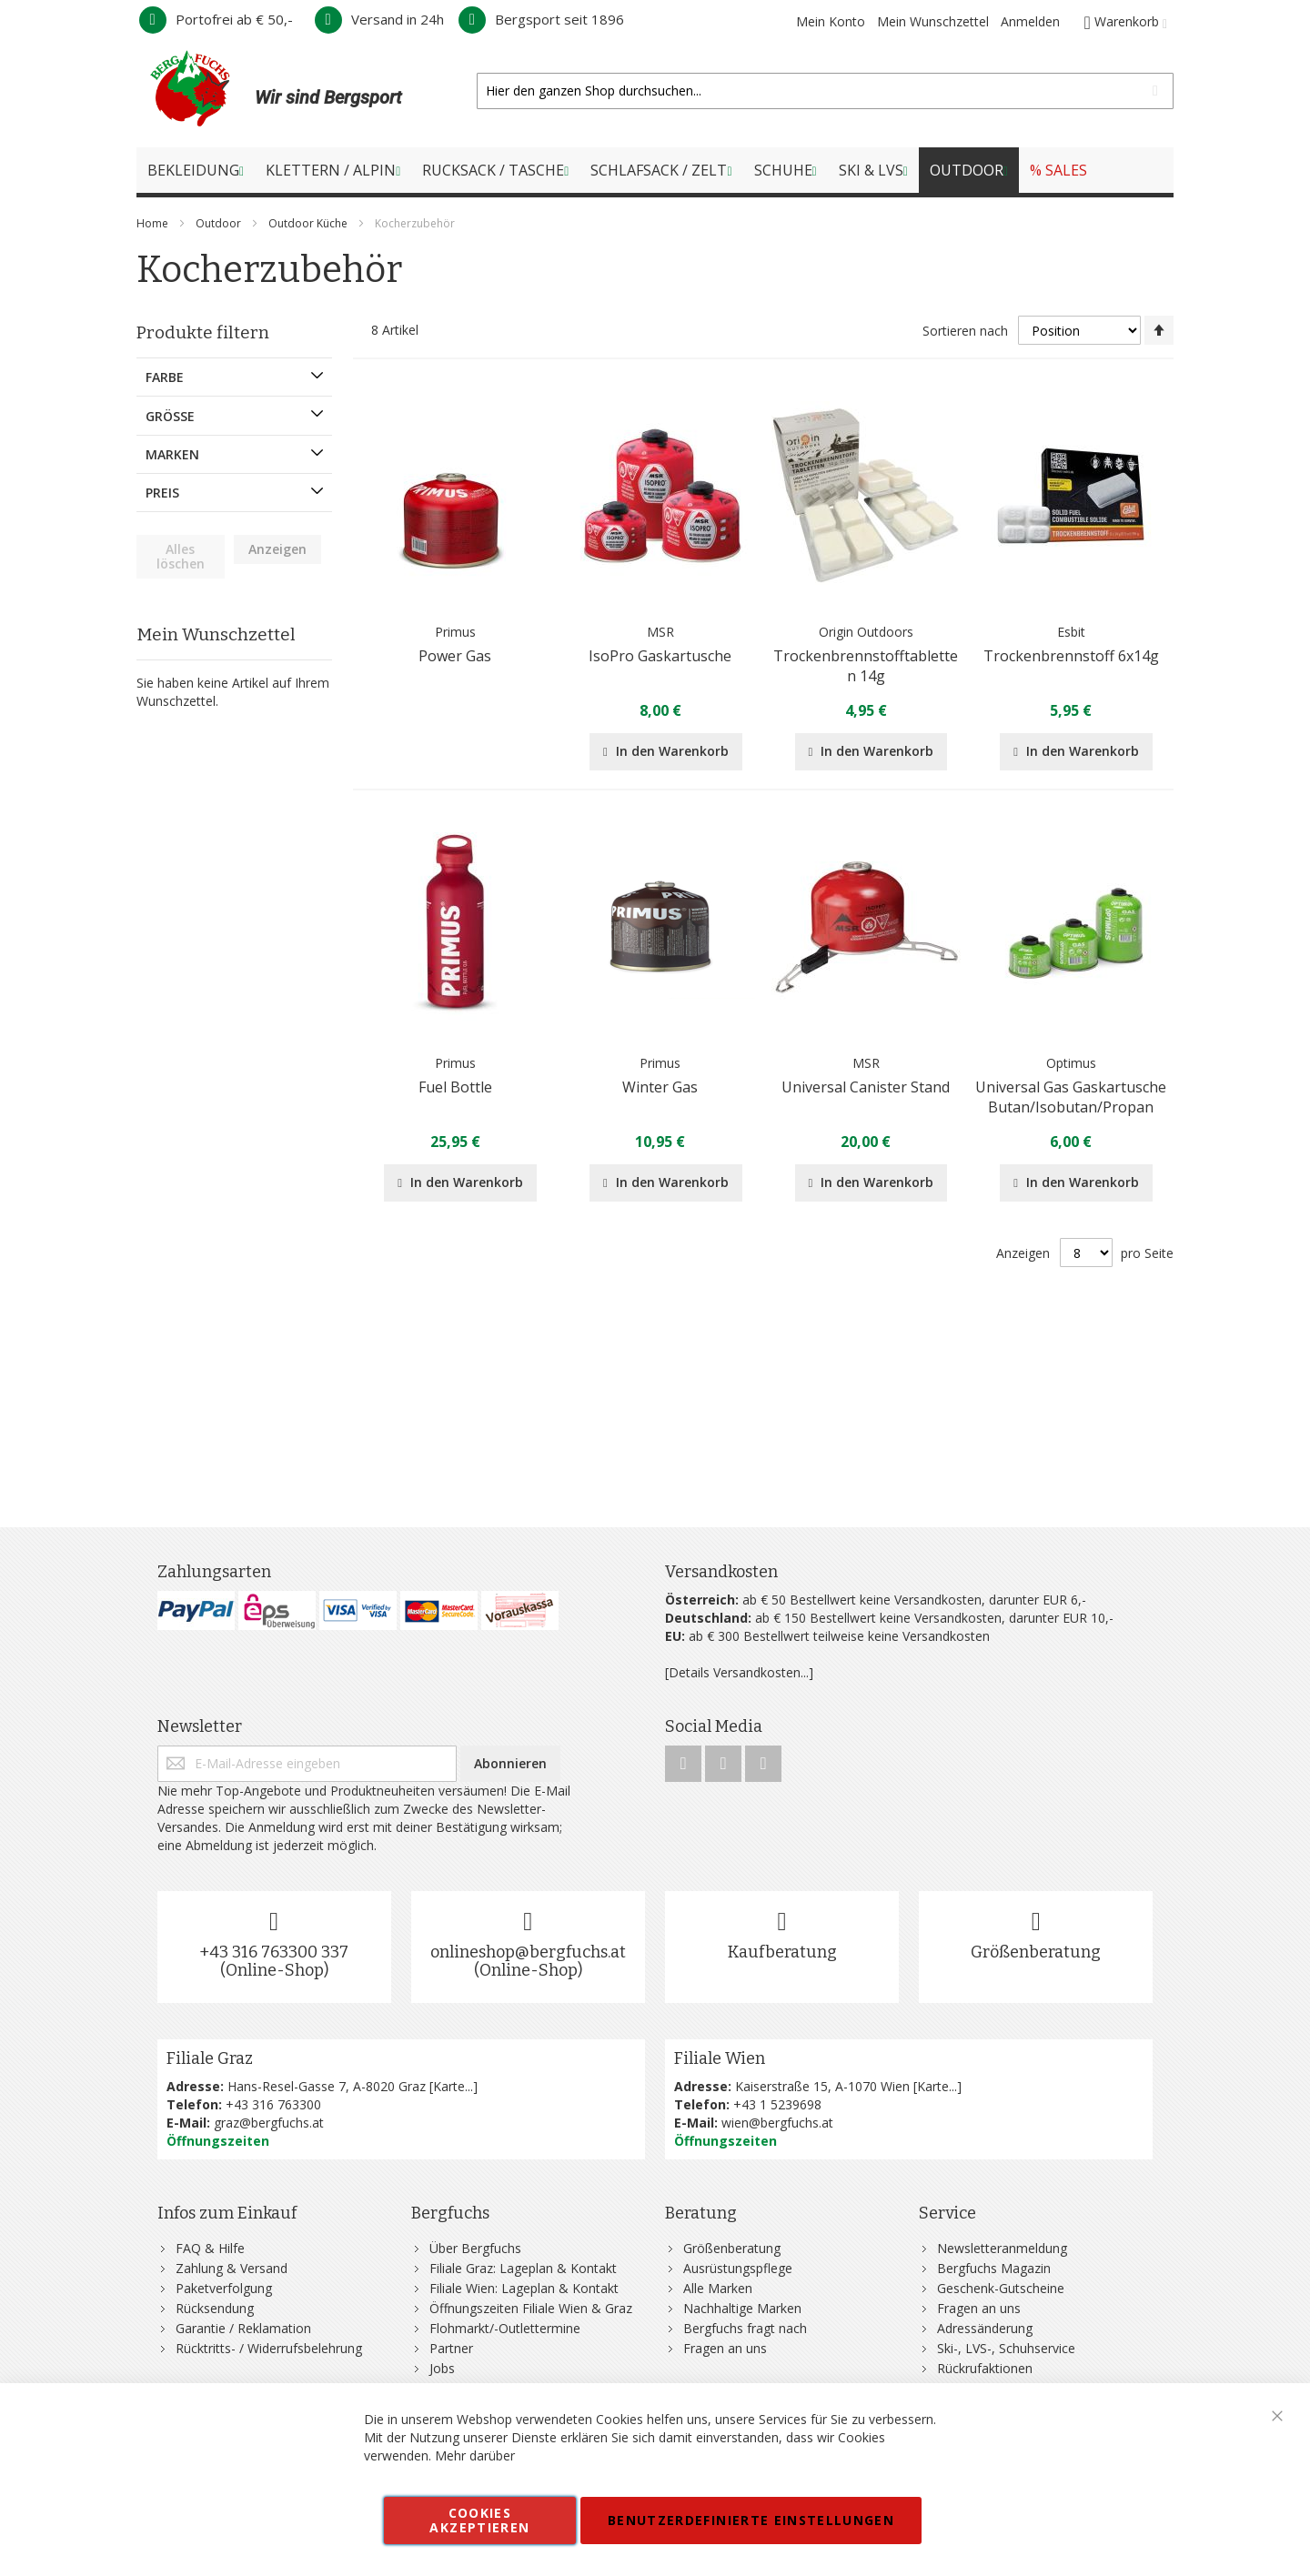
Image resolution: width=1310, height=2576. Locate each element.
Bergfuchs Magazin (994, 2268)
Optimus (1071, 1063)
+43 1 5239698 (777, 2104)
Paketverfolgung (224, 2288)
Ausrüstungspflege (737, 2268)
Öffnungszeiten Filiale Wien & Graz (530, 2308)
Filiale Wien (719, 2058)
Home (153, 223)
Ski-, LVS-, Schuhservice (1006, 2348)
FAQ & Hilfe (210, 2248)
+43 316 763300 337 (273, 1952)
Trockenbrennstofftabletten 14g (865, 666)
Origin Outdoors (866, 631)
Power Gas (454, 656)
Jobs (442, 2368)
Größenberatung (1036, 1952)
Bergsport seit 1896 (541, 19)
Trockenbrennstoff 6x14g (1071, 656)
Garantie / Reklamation (243, 2328)
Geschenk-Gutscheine (1000, 2288)
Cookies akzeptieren (479, 2520)
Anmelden (1030, 21)
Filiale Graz (209, 2058)
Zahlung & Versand (231, 2268)
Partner (451, 2348)
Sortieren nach (965, 330)
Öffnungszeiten (217, 2140)
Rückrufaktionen (985, 2368)
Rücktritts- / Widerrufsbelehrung (269, 2348)
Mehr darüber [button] (475, 2455)
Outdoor (220, 223)
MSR (660, 631)
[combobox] (825, 91)
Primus (455, 631)
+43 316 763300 (273, 2104)
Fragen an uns (725, 2348)
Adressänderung (985, 2328)
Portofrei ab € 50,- (216, 19)
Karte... (453, 2086)
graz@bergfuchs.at (269, 2122)
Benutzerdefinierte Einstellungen (751, 2520)
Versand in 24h (379, 19)
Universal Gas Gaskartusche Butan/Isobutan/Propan (1070, 1097)
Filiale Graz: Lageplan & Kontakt (523, 2268)
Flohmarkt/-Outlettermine (504, 2328)
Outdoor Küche (309, 223)
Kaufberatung (782, 1952)
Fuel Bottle (455, 1087)
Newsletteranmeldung (1002, 2248)
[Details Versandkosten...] (739, 1672)
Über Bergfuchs (475, 2248)
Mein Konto (830, 21)
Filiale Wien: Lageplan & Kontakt (524, 2288)
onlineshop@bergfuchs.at (528, 1952)
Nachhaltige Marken (742, 2308)
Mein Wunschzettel (933, 21)
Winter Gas (660, 1087)
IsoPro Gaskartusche (660, 656)
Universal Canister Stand (865, 1087)
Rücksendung (215, 2308)
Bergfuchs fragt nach (745, 2328)
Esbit (1071, 631)
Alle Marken (717, 2288)
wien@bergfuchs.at (777, 2122)
